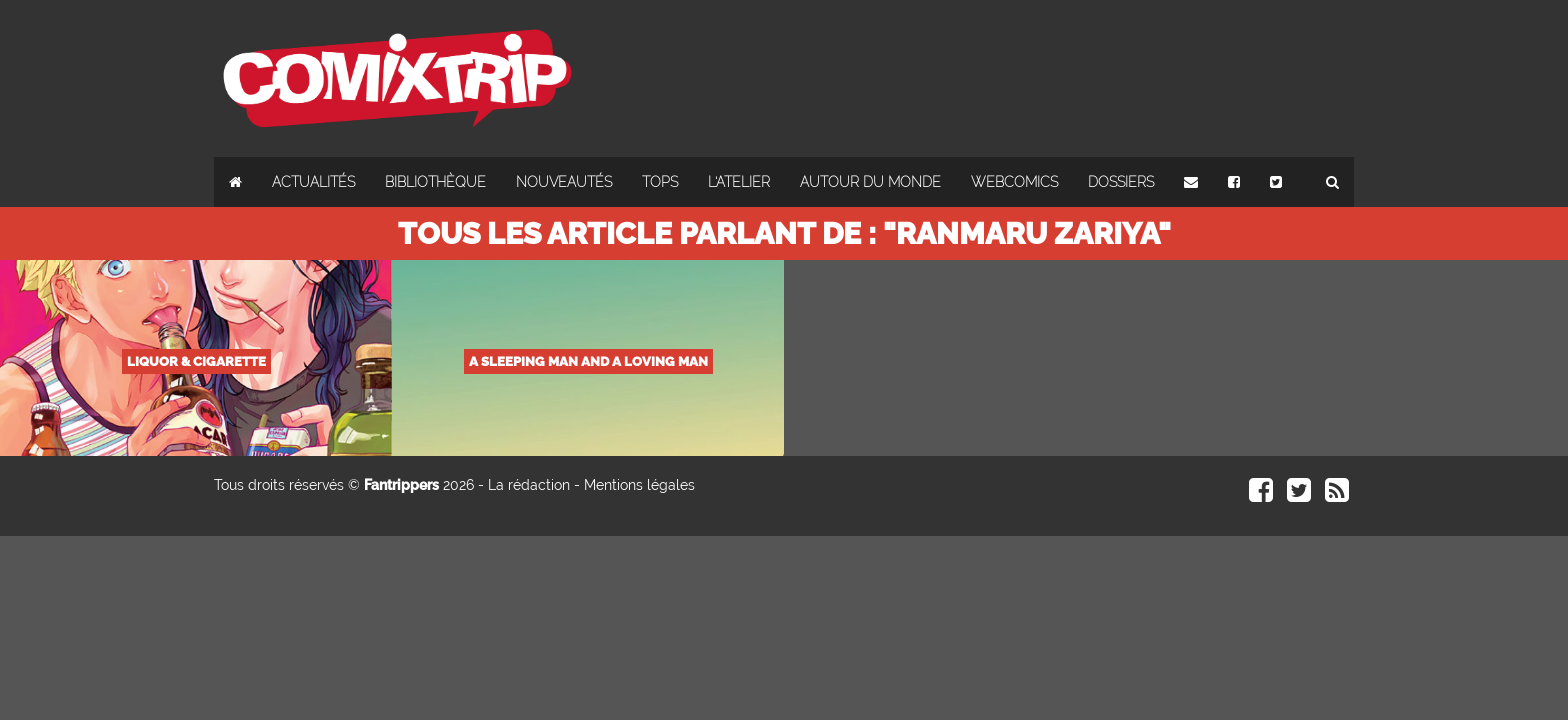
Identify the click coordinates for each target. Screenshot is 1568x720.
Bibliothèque (435, 182)
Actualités (313, 182)
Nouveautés (564, 182)
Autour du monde (870, 182)
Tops (660, 182)
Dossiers (1121, 182)
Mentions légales (639, 485)
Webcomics (1014, 182)
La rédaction (529, 485)
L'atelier (739, 182)
